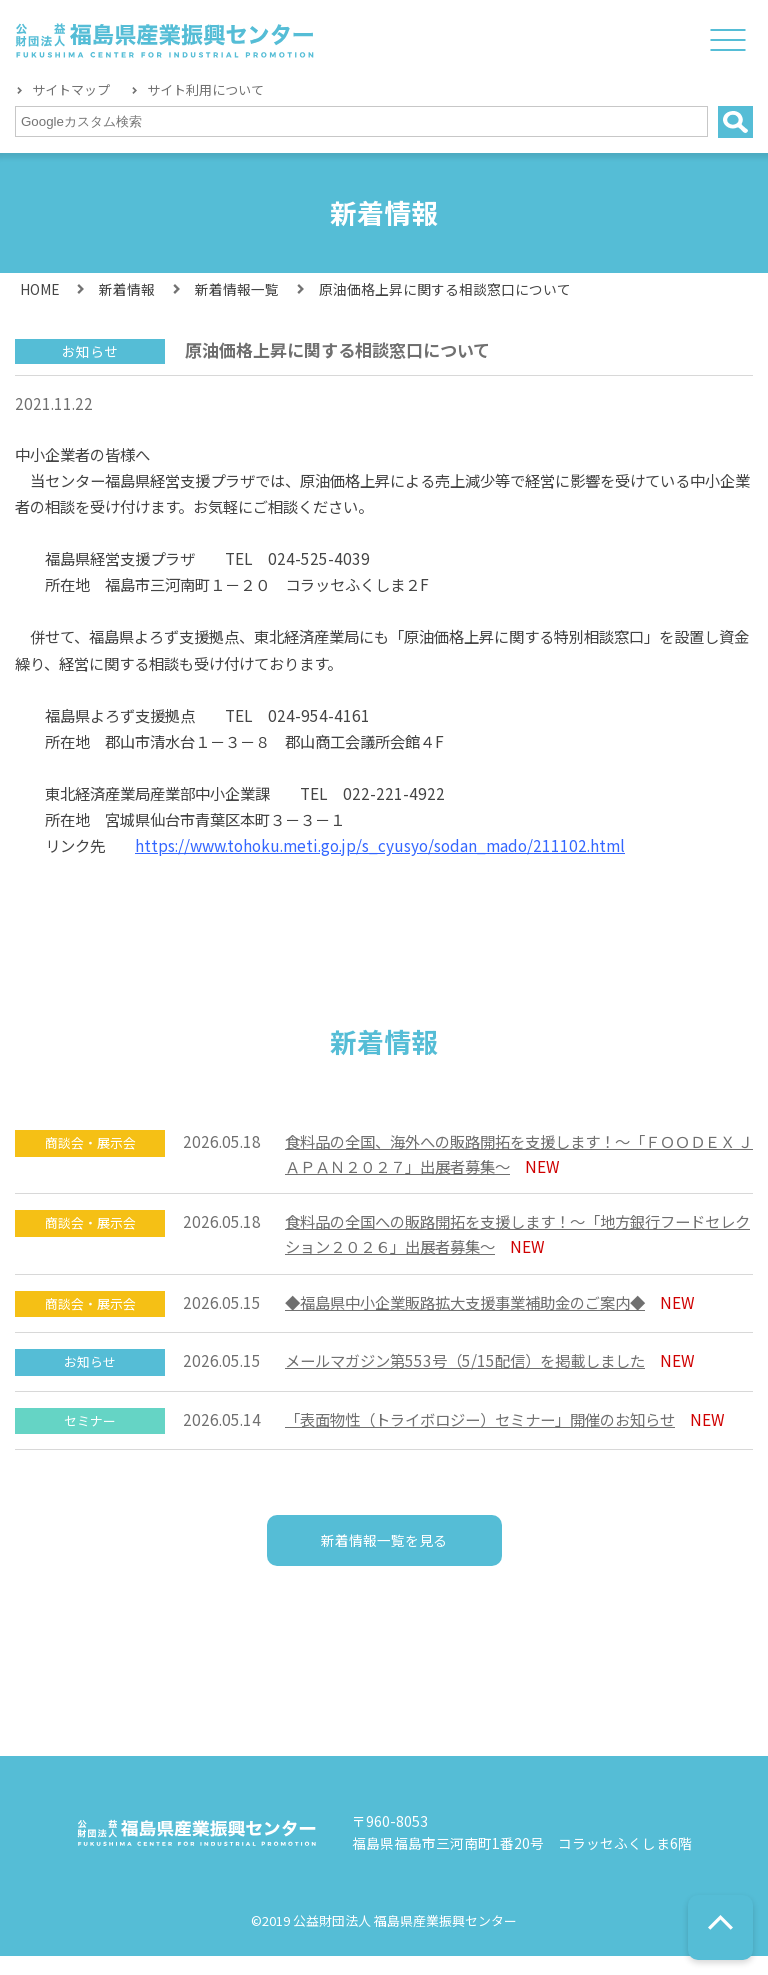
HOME (39, 289)
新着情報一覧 (237, 289)
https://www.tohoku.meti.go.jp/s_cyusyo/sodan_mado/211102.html (380, 845)
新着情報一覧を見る (384, 1551)
